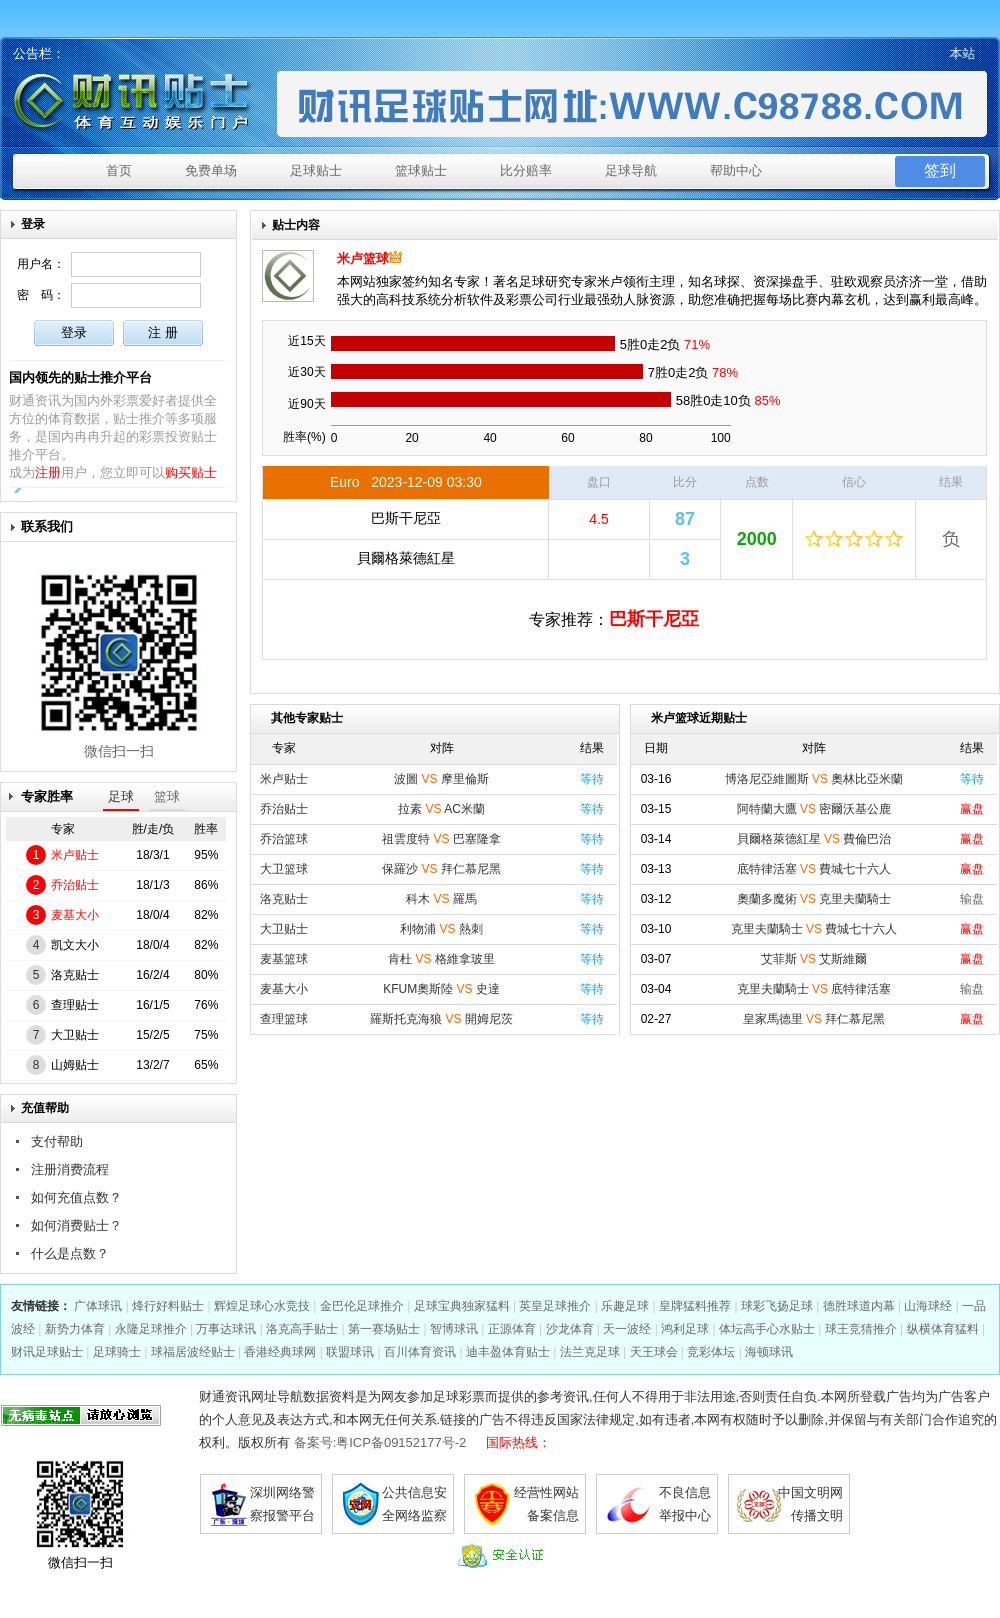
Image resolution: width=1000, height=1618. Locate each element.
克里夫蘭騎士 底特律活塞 (814, 989)
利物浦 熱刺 (441, 929)
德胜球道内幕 (859, 1306)
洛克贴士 (75, 975)
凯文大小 (75, 945)
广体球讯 (98, 1306)
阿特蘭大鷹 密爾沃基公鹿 (814, 809)
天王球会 (654, 1352)
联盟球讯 (350, 1352)
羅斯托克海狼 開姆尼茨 (441, 1019)
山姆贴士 (75, 1065)
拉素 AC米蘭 (441, 809)
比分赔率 (526, 170)
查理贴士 (75, 1005)
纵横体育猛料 (943, 1329)
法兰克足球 (590, 1352)
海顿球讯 (769, 1352)
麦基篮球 (284, 959)
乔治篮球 (284, 839)
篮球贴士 (421, 170)
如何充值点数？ (76, 1197)
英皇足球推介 (555, 1306)
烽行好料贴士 (168, 1306)
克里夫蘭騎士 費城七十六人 (814, 929)
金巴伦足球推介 (362, 1306)
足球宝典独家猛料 (462, 1306)
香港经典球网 (280, 1352)
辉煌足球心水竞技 (262, 1306)
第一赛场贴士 (384, 1329)
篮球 (167, 796)
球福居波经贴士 (193, 1352)
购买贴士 (191, 472)
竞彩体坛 (711, 1352)
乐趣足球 (625, 1306)
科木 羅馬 (441, 899)
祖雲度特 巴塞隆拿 (441, 839)
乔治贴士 (75, 885)
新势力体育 (75, 1329)
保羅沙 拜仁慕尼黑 (441, 869)
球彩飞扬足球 (777, 1306)
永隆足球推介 (151, 1329)
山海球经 (928, 1306)
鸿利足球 (685, 1329)
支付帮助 (57, 1141)
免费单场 (211, 170)
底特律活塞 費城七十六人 (814, 869)
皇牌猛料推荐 (695, 1306)
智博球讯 (454, 1329)
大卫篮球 (284, 869)
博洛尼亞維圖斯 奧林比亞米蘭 (814, 779)
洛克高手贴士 (302, 1329)
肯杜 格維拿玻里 (441, 959)
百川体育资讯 (420, 1352)
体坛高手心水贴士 (767, 1329)
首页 (119, 170)
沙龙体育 (570, 1329)
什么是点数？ (70, 1253)
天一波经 (627, 1329)
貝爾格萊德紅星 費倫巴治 (814, 839)
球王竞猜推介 (861, 1329)
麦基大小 (75, 915)
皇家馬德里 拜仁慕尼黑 (814, 1019)
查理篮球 (284, 1019)
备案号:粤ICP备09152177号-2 (380, 1442)
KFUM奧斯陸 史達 (441, 989)
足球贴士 (316, 170)
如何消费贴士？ (76, 1225)
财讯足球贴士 (47, 1352)
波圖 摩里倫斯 (441, 779)
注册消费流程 (70, 1169)
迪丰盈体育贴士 (508, 1352)
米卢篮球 (363, 258)
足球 (121, 796)
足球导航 (631, 170)
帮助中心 (736, 170)
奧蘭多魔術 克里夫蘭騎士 (814, 899)
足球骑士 (117, 1352)
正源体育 (512, 1329)
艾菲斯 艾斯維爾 (814, 959)
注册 (48, 472)
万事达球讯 (226, 1329)
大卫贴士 (75, 1035)
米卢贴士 (75, 855)
